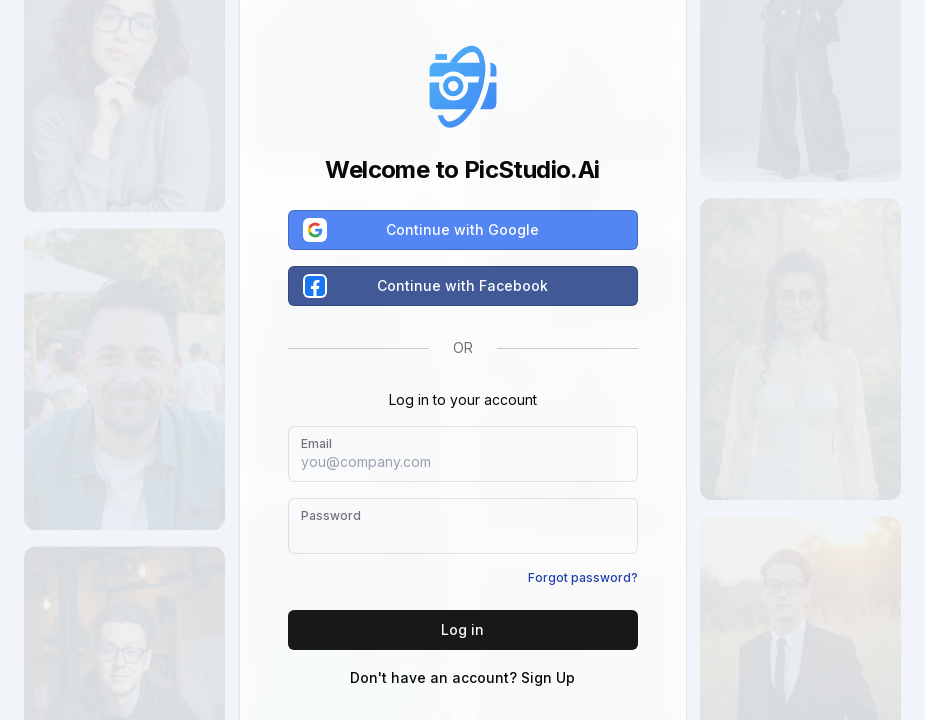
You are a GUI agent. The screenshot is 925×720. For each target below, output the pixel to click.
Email (316, 443)
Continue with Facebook (427, 286)
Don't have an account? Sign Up (462, 677)
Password (331, 515)
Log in (462, 629)
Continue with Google (422, 230)
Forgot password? (583, 577)
